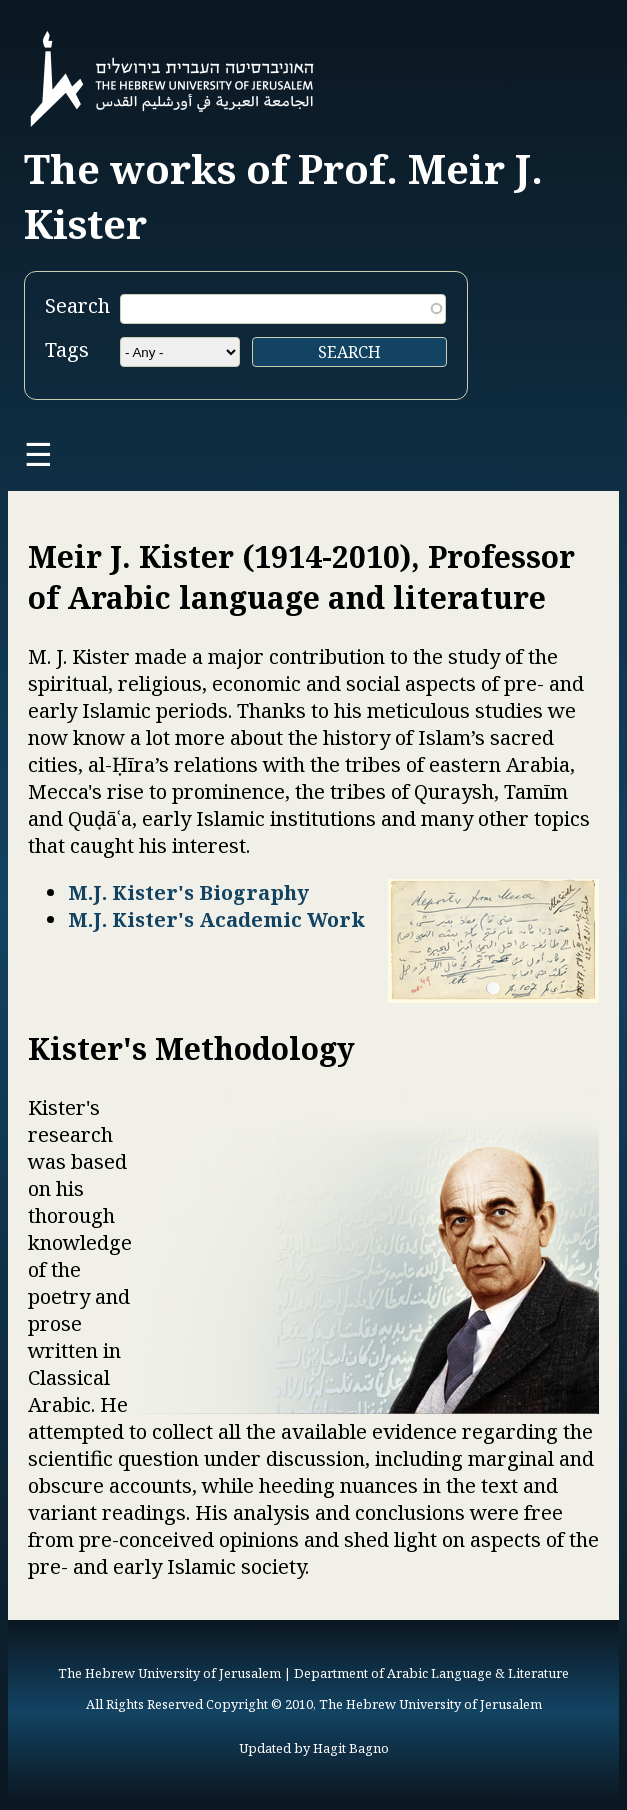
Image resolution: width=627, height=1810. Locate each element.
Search (77, 305)
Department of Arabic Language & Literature (431, 1673)
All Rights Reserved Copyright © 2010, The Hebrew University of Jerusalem (314, 1704)
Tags (67, 349)
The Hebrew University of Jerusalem (169, 1673)
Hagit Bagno (351, 1748)
